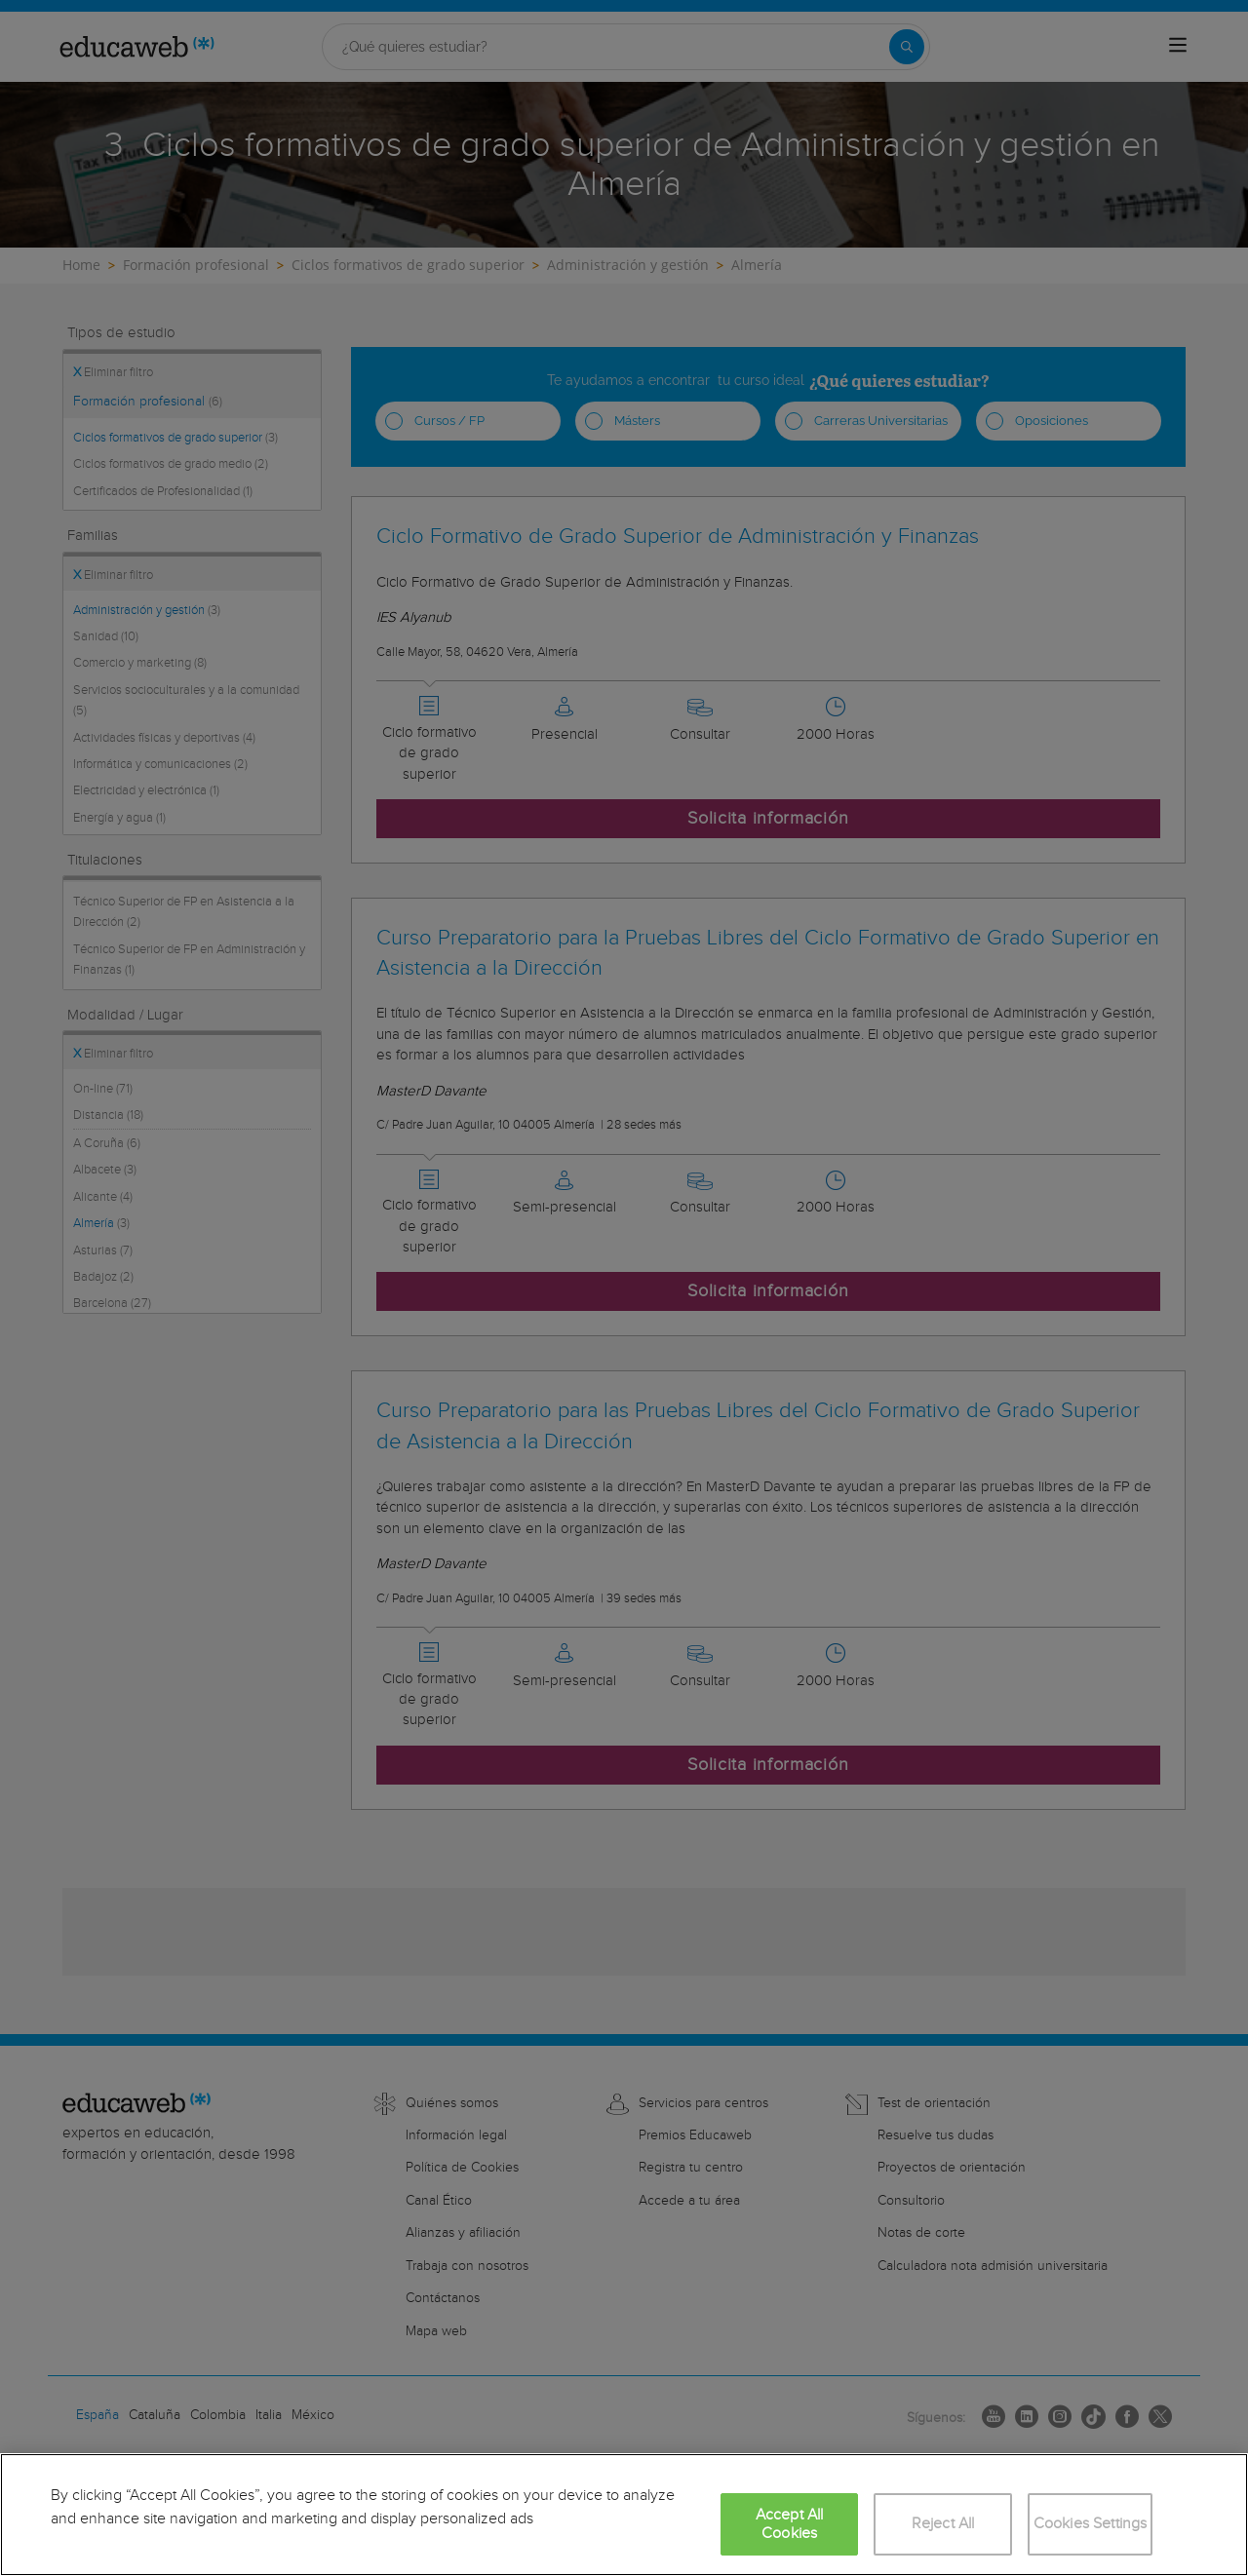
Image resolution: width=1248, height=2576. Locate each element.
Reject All (943, 2524)
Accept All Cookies (790, 2524)
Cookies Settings (1091, 2524)
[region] (624, 2514)
